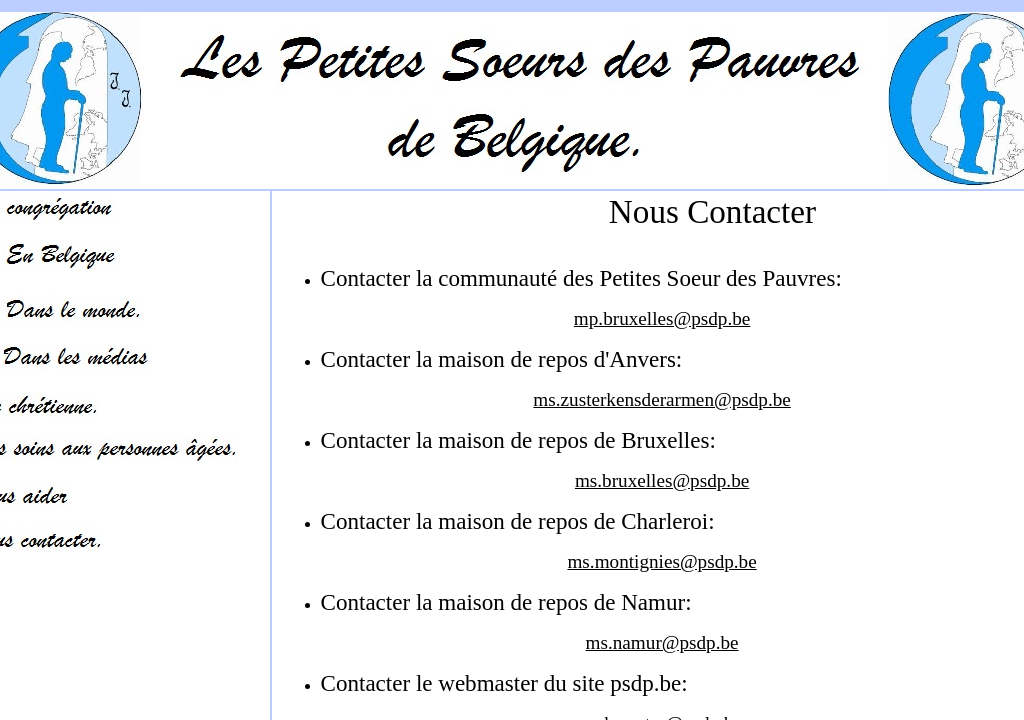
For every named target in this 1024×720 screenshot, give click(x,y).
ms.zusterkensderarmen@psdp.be (661, 399)
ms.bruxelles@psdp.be (662, 480)
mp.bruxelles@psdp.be (662, 318)
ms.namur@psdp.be (662, 642)
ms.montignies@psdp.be (661, 561)
